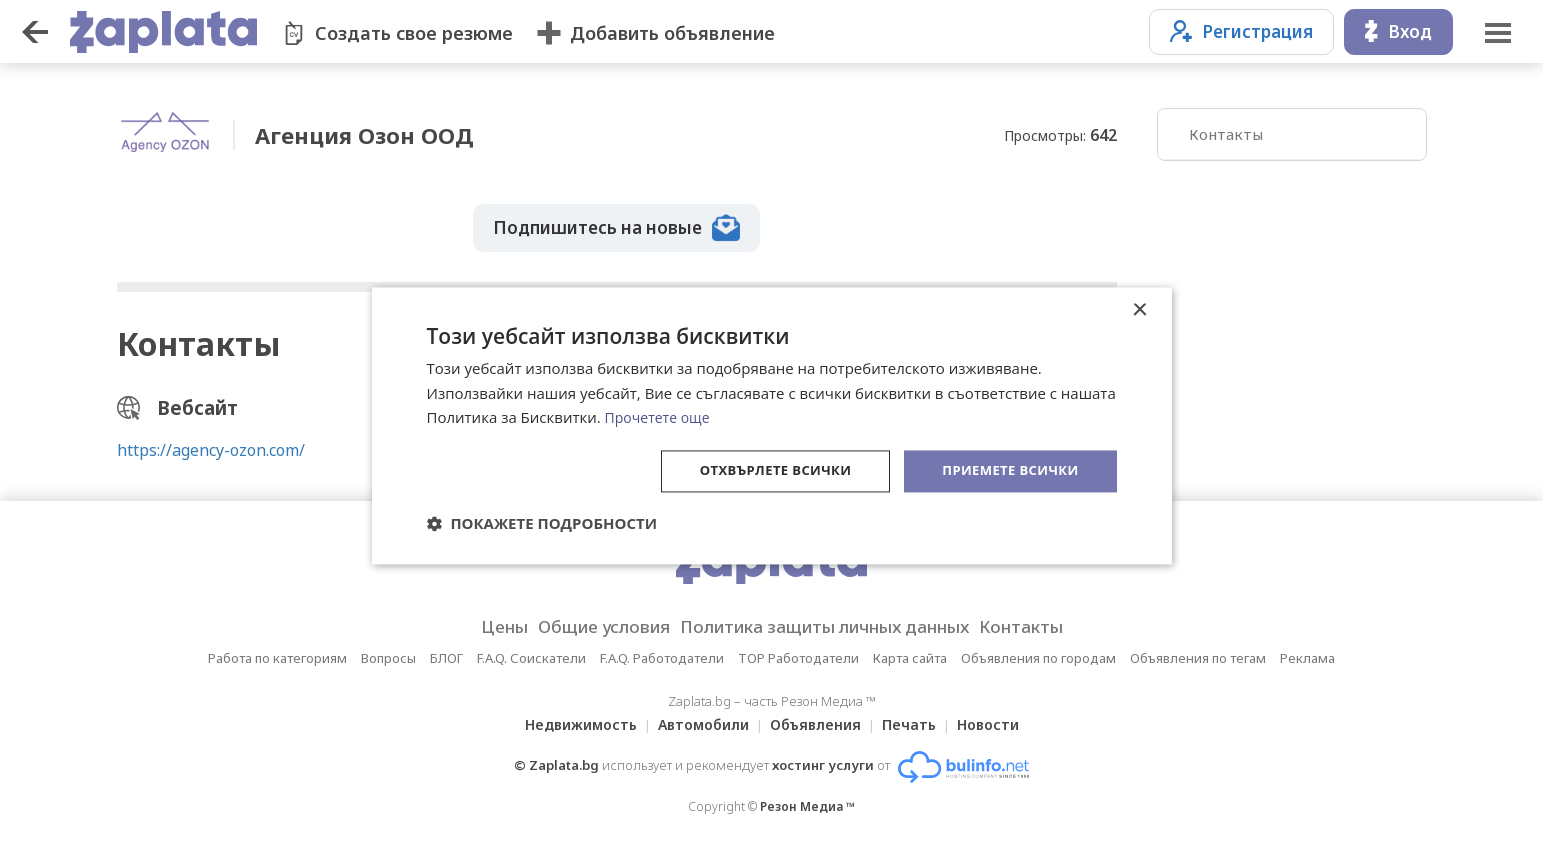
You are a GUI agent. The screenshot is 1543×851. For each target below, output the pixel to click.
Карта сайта (910, 654)
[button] (542, 525)
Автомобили (697, 720)
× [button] (1139, 308)
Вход (1398, 31)
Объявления (815, 720)
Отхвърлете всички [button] (760, 470)
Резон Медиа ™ (807, 802)
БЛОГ (446, 654)
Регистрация (1241, 31)
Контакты (1226, 134)
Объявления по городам (1038, 654)
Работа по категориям (277, 654)
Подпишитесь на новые (619, 221)
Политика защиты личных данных (831, 623)
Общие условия (584, 623)
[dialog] (772, 425)
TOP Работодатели (798, 654)
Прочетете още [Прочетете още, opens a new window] (661, 416)
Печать (915, 720)
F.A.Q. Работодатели (662, 654)
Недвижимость (569, 720)
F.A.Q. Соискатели (531, 654)
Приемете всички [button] (1005, 470)
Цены (472, 623)
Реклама (1307, 654)
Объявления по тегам (1198, 654)
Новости (1000, 720)
